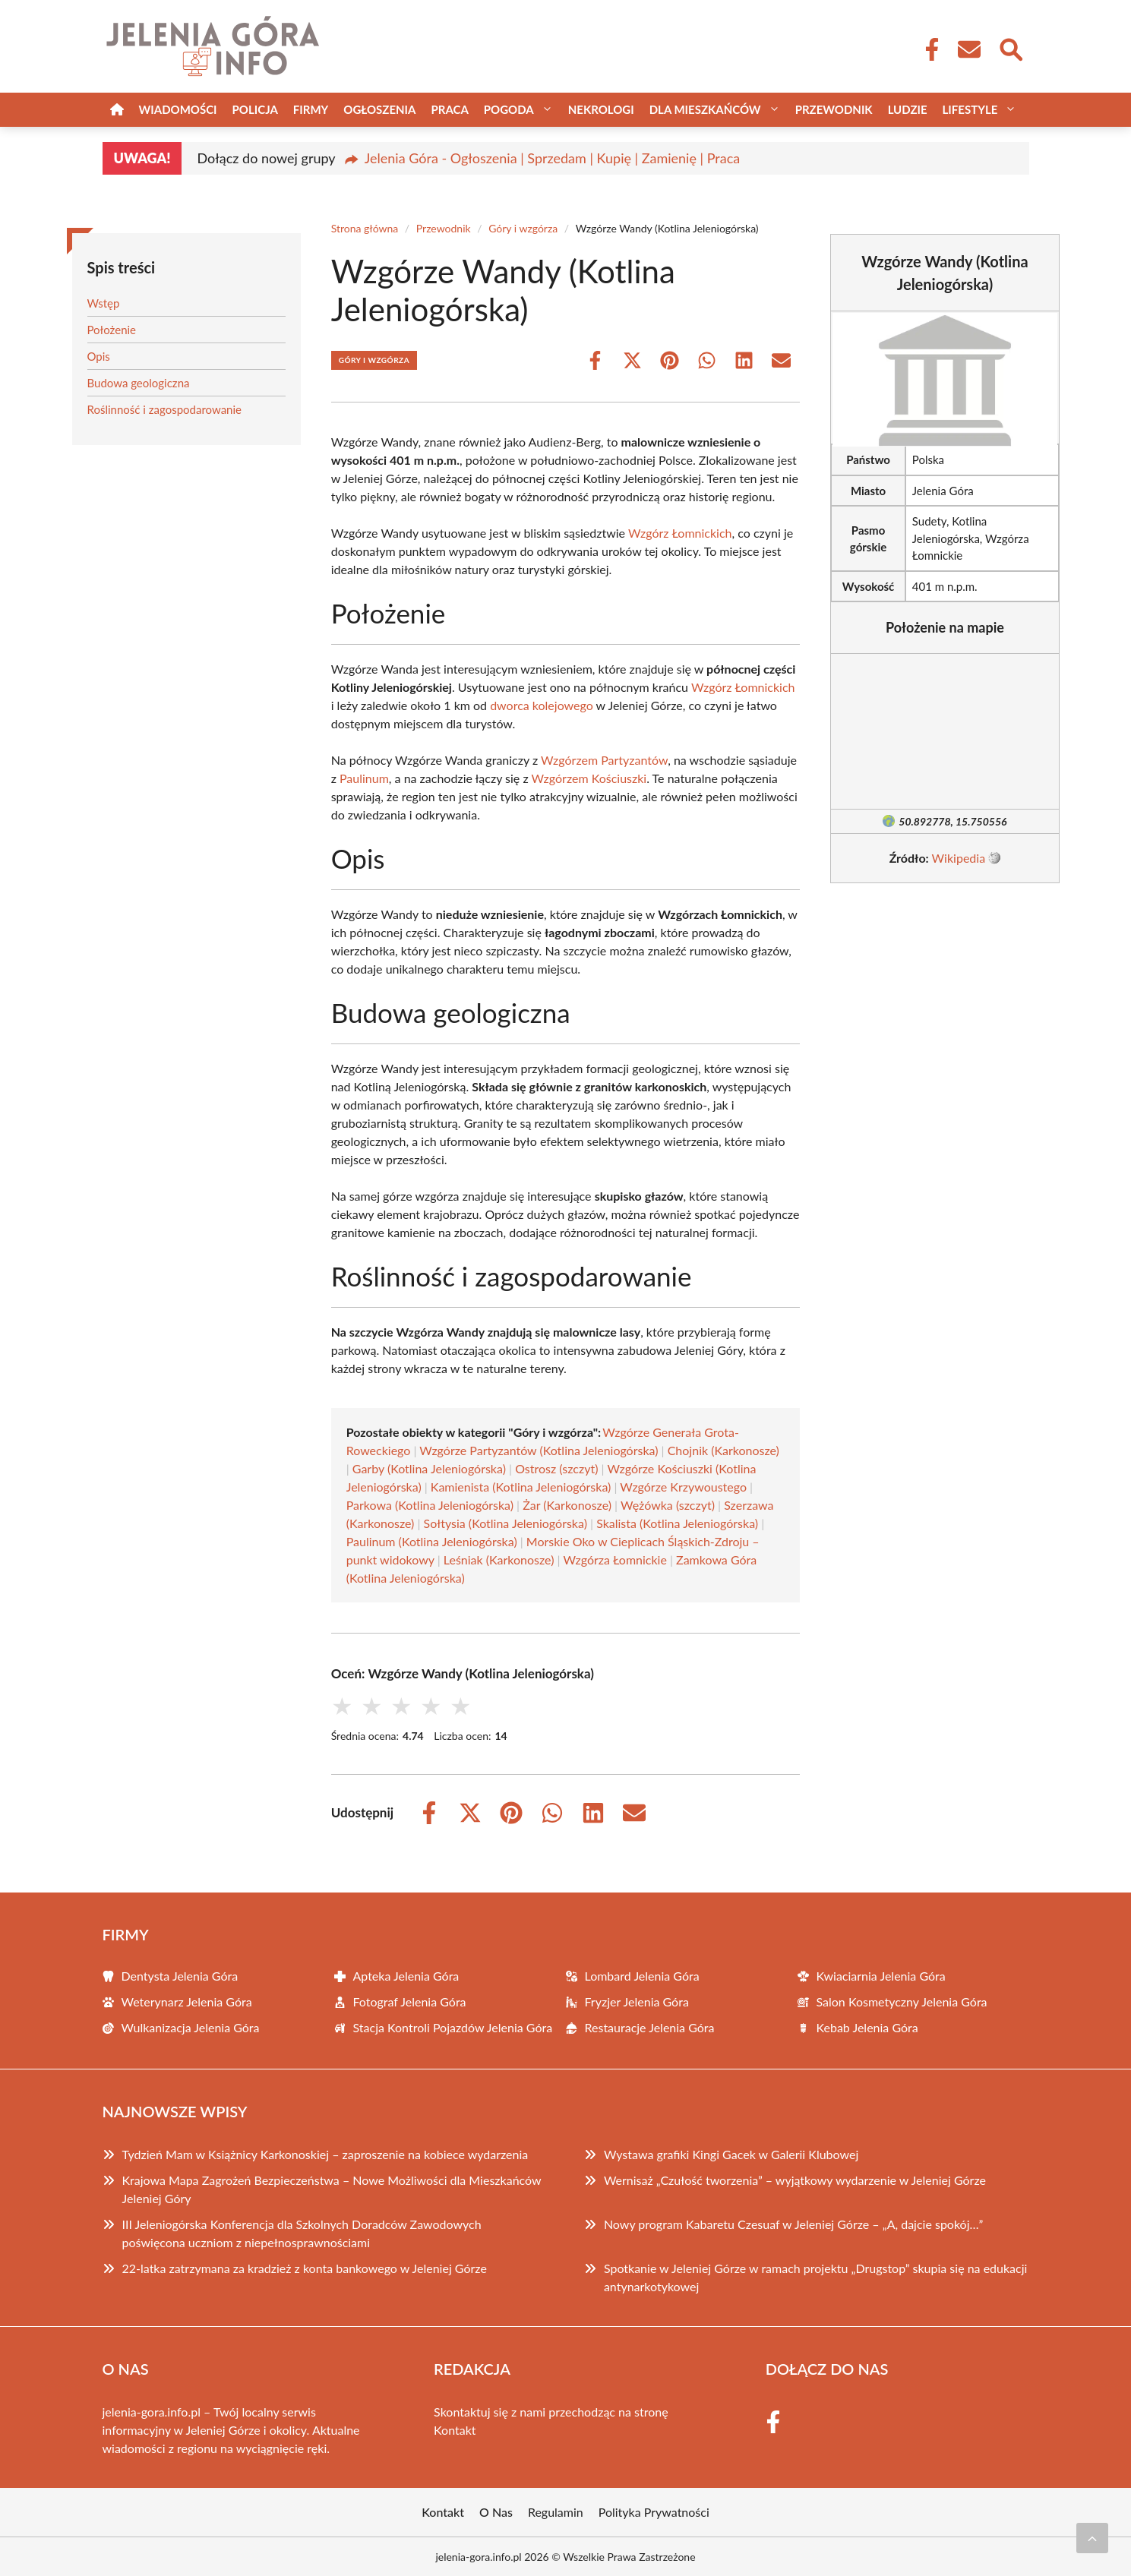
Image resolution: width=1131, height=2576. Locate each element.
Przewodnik (834, 109)
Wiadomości (178, 109)
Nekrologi (601, 109)
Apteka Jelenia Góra (406, 1975)
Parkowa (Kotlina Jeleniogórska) (429, 1505)
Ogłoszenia (379, 109)
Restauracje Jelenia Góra (650, 2027)
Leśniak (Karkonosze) (499, 1559)
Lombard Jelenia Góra (642, 1975)
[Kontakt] (968, 49)
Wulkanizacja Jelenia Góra (191, 2027)
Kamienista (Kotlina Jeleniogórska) (521, 1486)
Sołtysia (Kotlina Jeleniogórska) (505, 1523)
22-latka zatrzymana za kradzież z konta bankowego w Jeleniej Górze (304, 2268)
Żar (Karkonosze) (567, 1505)
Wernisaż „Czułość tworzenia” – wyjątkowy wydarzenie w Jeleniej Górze (795, 2180)
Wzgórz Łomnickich (680, 533)
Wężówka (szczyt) (668, 1505)
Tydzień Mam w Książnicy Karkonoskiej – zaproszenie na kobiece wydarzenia (325, 2154)
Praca (449, 109)
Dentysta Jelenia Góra (180, 1975)
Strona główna (365, 228)
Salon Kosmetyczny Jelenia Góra (902, 2001)
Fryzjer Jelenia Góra (637, 2001)
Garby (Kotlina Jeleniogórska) (429, 1468)
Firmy (310, 109)
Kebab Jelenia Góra (867, 2027)
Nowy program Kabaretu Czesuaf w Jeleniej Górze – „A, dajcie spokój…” (793, 2224)
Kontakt (454, 2430)
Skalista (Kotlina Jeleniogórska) (677, 1523)
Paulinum (364, 778)
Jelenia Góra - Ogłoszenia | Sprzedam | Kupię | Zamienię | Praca (552, 158)
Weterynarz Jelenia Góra (187, 2001)
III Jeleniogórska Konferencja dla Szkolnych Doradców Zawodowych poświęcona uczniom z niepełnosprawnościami (302, 2233)
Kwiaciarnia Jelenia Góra (881, 1975)
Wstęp (103, 303)
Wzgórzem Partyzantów (604, 760)
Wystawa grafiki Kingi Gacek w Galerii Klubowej (731, 2154)
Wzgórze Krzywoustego (683, 1486)
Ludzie (907, 109)
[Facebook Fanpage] (927, 49)
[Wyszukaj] (1010, 48)
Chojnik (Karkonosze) (723, 1450)
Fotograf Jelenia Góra (409, 2001)
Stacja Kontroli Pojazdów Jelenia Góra (453, 2027)
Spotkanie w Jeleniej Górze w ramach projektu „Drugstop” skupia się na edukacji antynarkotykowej (815, 2277)
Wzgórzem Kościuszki (589, 778)
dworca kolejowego (541, 705)
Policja (255, 109)
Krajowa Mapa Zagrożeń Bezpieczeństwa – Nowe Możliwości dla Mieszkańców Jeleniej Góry (332, 2189)
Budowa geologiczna (138, 383)
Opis (98, 356)
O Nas (496, 2512)
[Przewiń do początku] (1092, 2538)
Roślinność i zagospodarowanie (164, 409)
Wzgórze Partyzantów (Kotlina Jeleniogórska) (538, 1450)
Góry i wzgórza (523, 228)
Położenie (112, 329)
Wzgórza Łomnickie (614, 1559)
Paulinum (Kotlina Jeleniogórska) (431, 1541)
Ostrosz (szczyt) (556, 1468)
